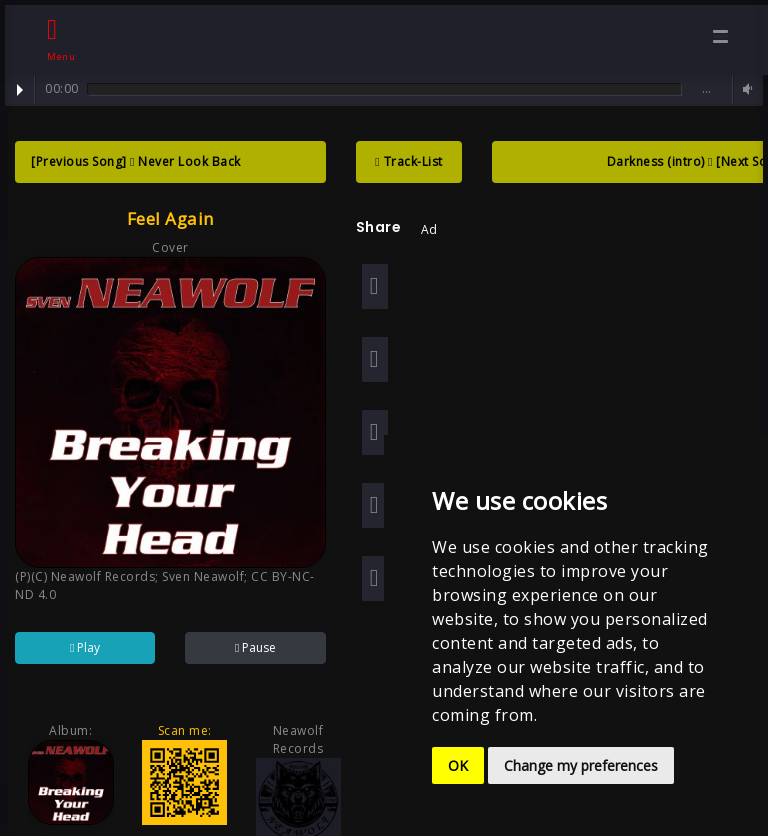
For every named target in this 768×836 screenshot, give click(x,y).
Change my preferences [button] (581, 765)
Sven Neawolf (203, 572)
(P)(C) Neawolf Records (85, 572)
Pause (252, 643)
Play (20, 90)
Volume (745, 89)
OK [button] (458, 765)
